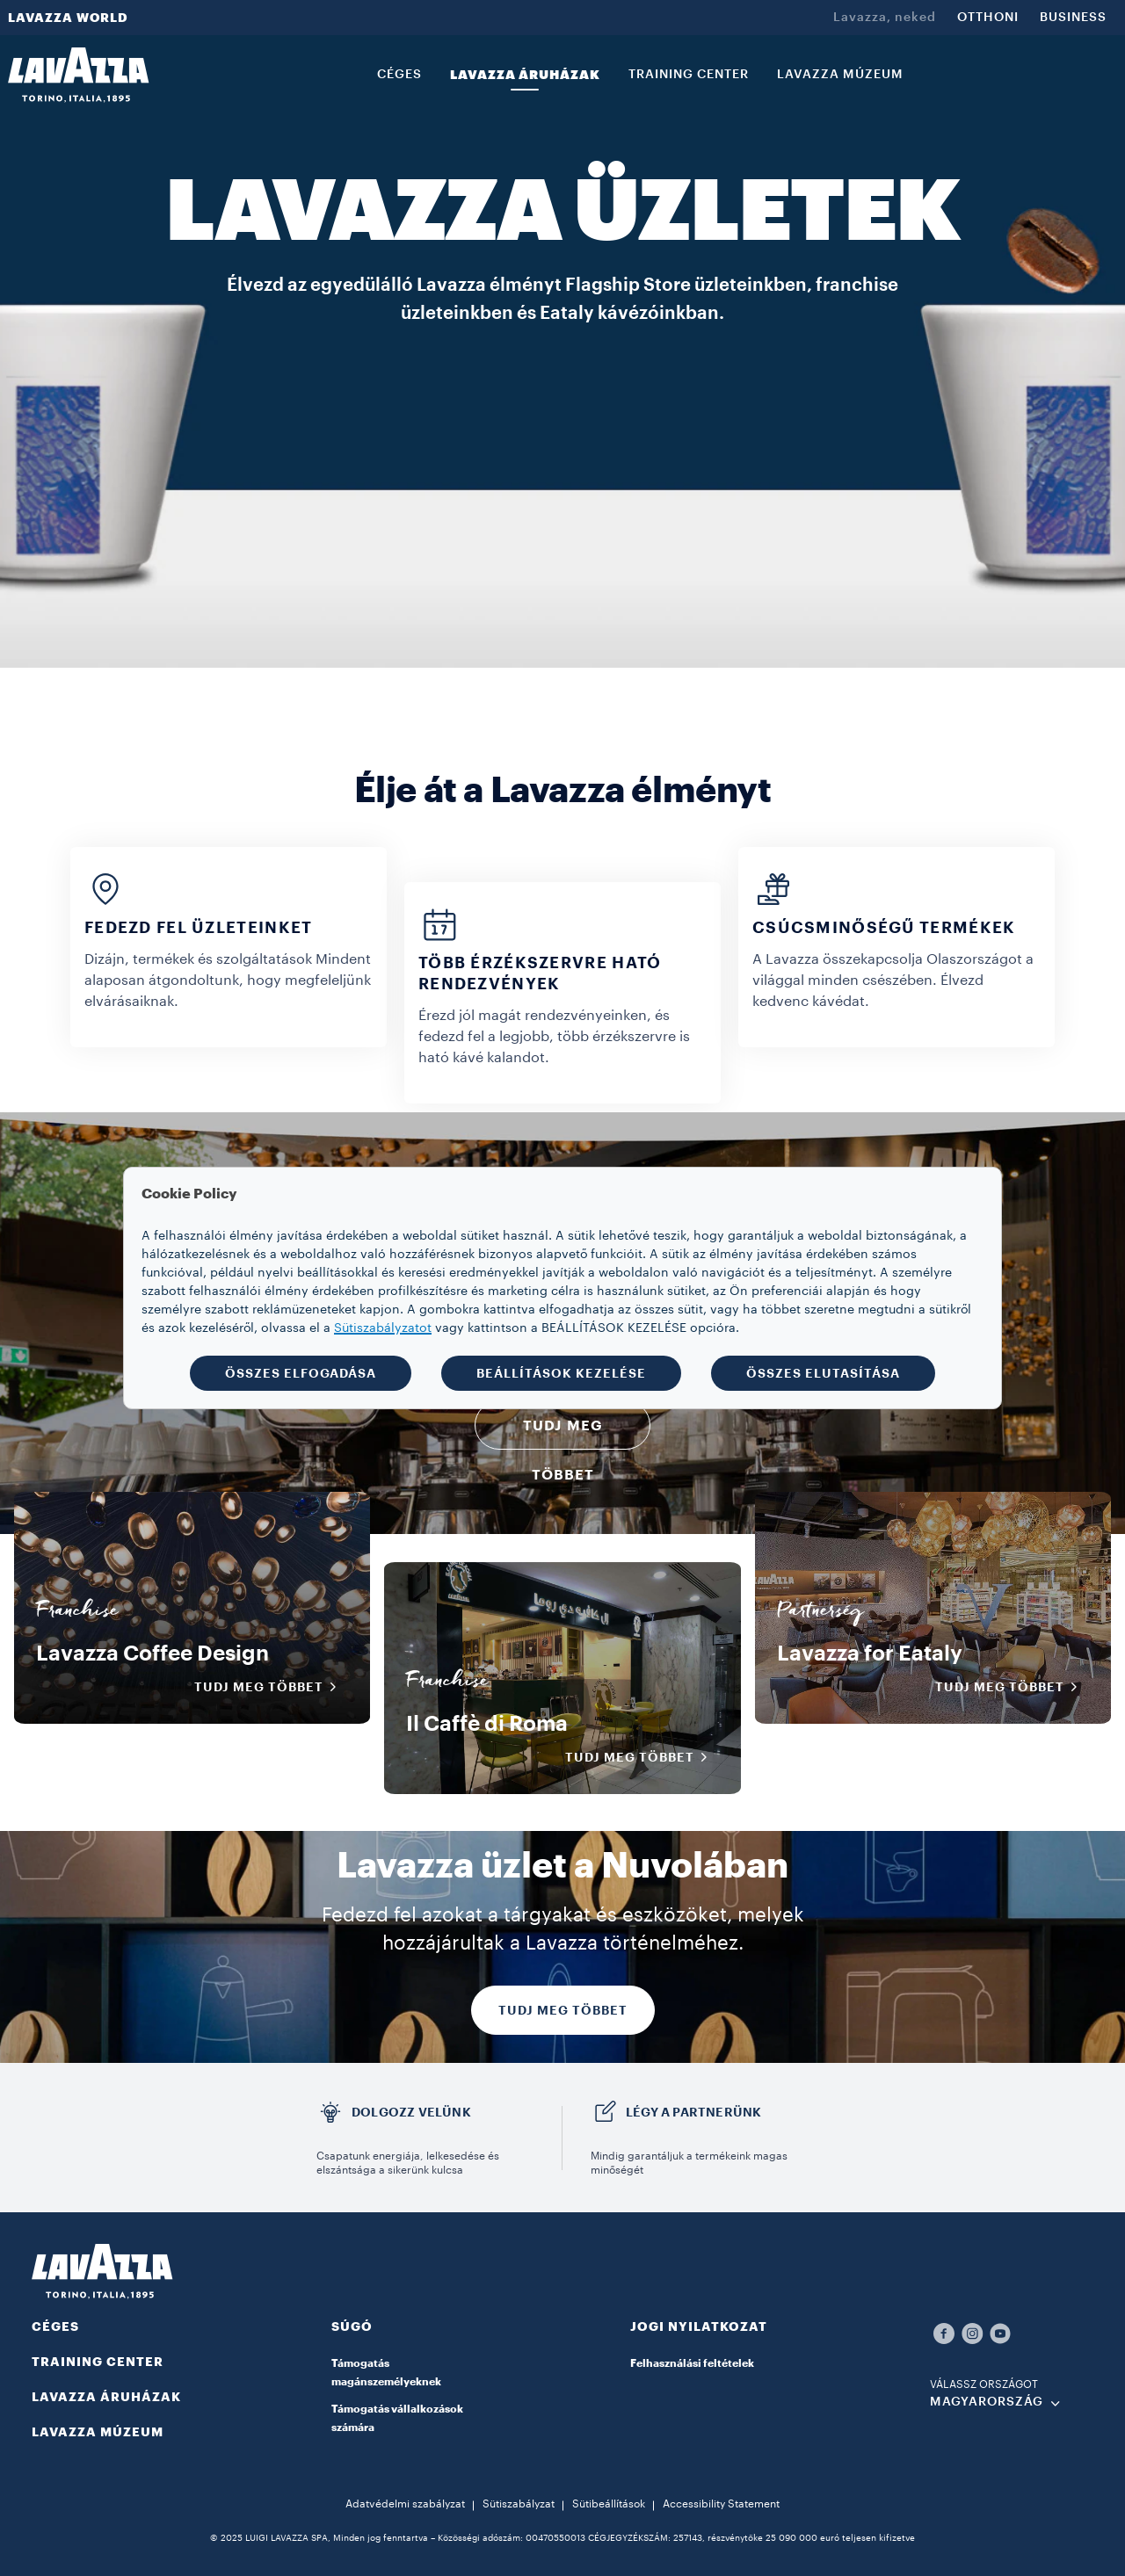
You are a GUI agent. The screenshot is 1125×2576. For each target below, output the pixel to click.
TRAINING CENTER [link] (688, 75)
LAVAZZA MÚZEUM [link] (840, 75)
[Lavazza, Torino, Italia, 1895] (78, 75)
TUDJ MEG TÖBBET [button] (563, 1434)
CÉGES (55, 2326)
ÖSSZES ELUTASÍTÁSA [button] (823, 1373)
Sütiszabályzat (519, 2504)
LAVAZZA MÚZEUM (97, 2432)
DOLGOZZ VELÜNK (411, 2112)
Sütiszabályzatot (383, 1328)
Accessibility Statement (721, 2504)
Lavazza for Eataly (869, 1653)
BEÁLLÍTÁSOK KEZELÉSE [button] (561, 1373)
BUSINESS (1073, 17)
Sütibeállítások (608, 2504)
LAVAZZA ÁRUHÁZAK (106, 2397)
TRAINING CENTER (97, 2361)
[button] (413, 2337)
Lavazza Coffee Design (152, 1653)
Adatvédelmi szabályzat (405, 2504)
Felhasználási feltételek (692, 2363)
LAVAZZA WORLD (68, 17)
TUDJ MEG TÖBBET (563, 2010)
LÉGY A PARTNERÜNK (693, 2112)
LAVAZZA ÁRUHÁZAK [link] (525, 75)
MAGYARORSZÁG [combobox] (986, 2402)
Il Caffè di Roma (487, 1723)
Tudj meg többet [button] (271, 1687)
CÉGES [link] (399, 75)
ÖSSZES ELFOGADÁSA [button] (300, 1373)
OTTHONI (988, 17)
